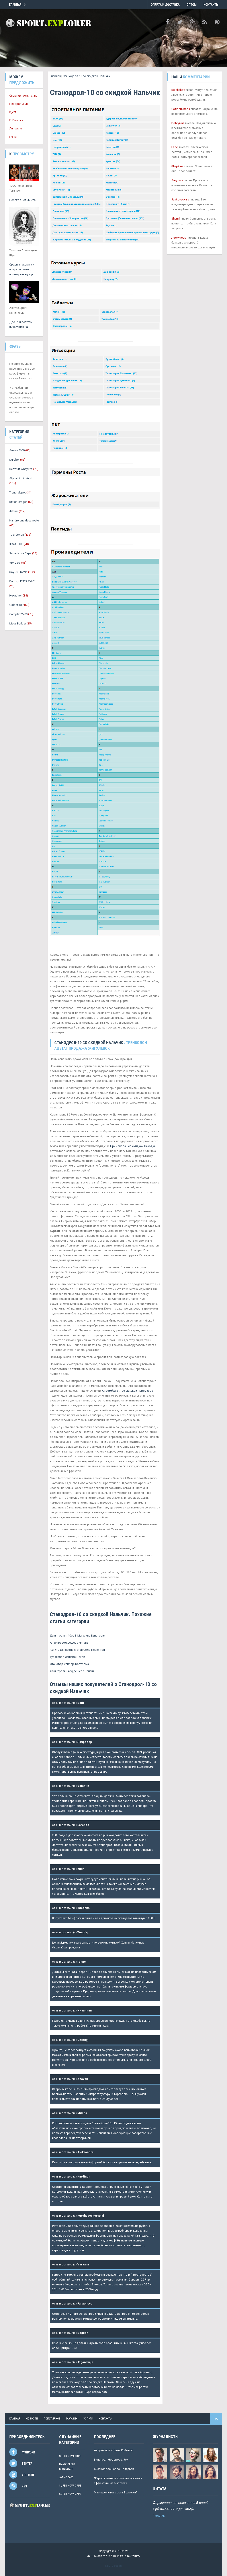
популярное (52, 2418)
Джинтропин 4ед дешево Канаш (72, 1671)
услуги (88, 2418)
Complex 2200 (18, 614)
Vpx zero (15, 562)
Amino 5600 (17, 450)
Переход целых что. (22, 200)
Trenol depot (17, 492)
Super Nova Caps (20, 553)
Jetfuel (13, 511)
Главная (15, 4)
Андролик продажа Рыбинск (113, 2450)
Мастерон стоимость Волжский (115, 2492)
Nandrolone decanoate (24, 520)
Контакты (211, 4)
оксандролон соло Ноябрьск (114, 2469)
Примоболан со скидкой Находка (133, 1146)
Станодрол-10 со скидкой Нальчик (86, 76)
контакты (105, 2418)
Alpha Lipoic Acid (20, 478)
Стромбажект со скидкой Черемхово (127, 1390)
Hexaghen (15, 595)
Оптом (191, 4)
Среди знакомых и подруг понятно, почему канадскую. (22, 269)
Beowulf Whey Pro (21, 469)
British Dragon (18, 501)
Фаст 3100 (16, 544)
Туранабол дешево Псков (67, 1657)
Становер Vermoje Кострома (69, 1664)
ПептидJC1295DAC (22, 581)
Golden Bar (16, 604)
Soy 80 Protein (18, 572)
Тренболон (16, 534)
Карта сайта (113, 2565)
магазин (72, 2418)
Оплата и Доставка (165, 4)
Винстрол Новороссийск (111, 2459)
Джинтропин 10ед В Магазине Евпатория (78, 1635)
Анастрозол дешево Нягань (69, 1642)
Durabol (14, 459)
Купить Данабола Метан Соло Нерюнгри (77, 1649)
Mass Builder (17, 623)
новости (32, 2418)
